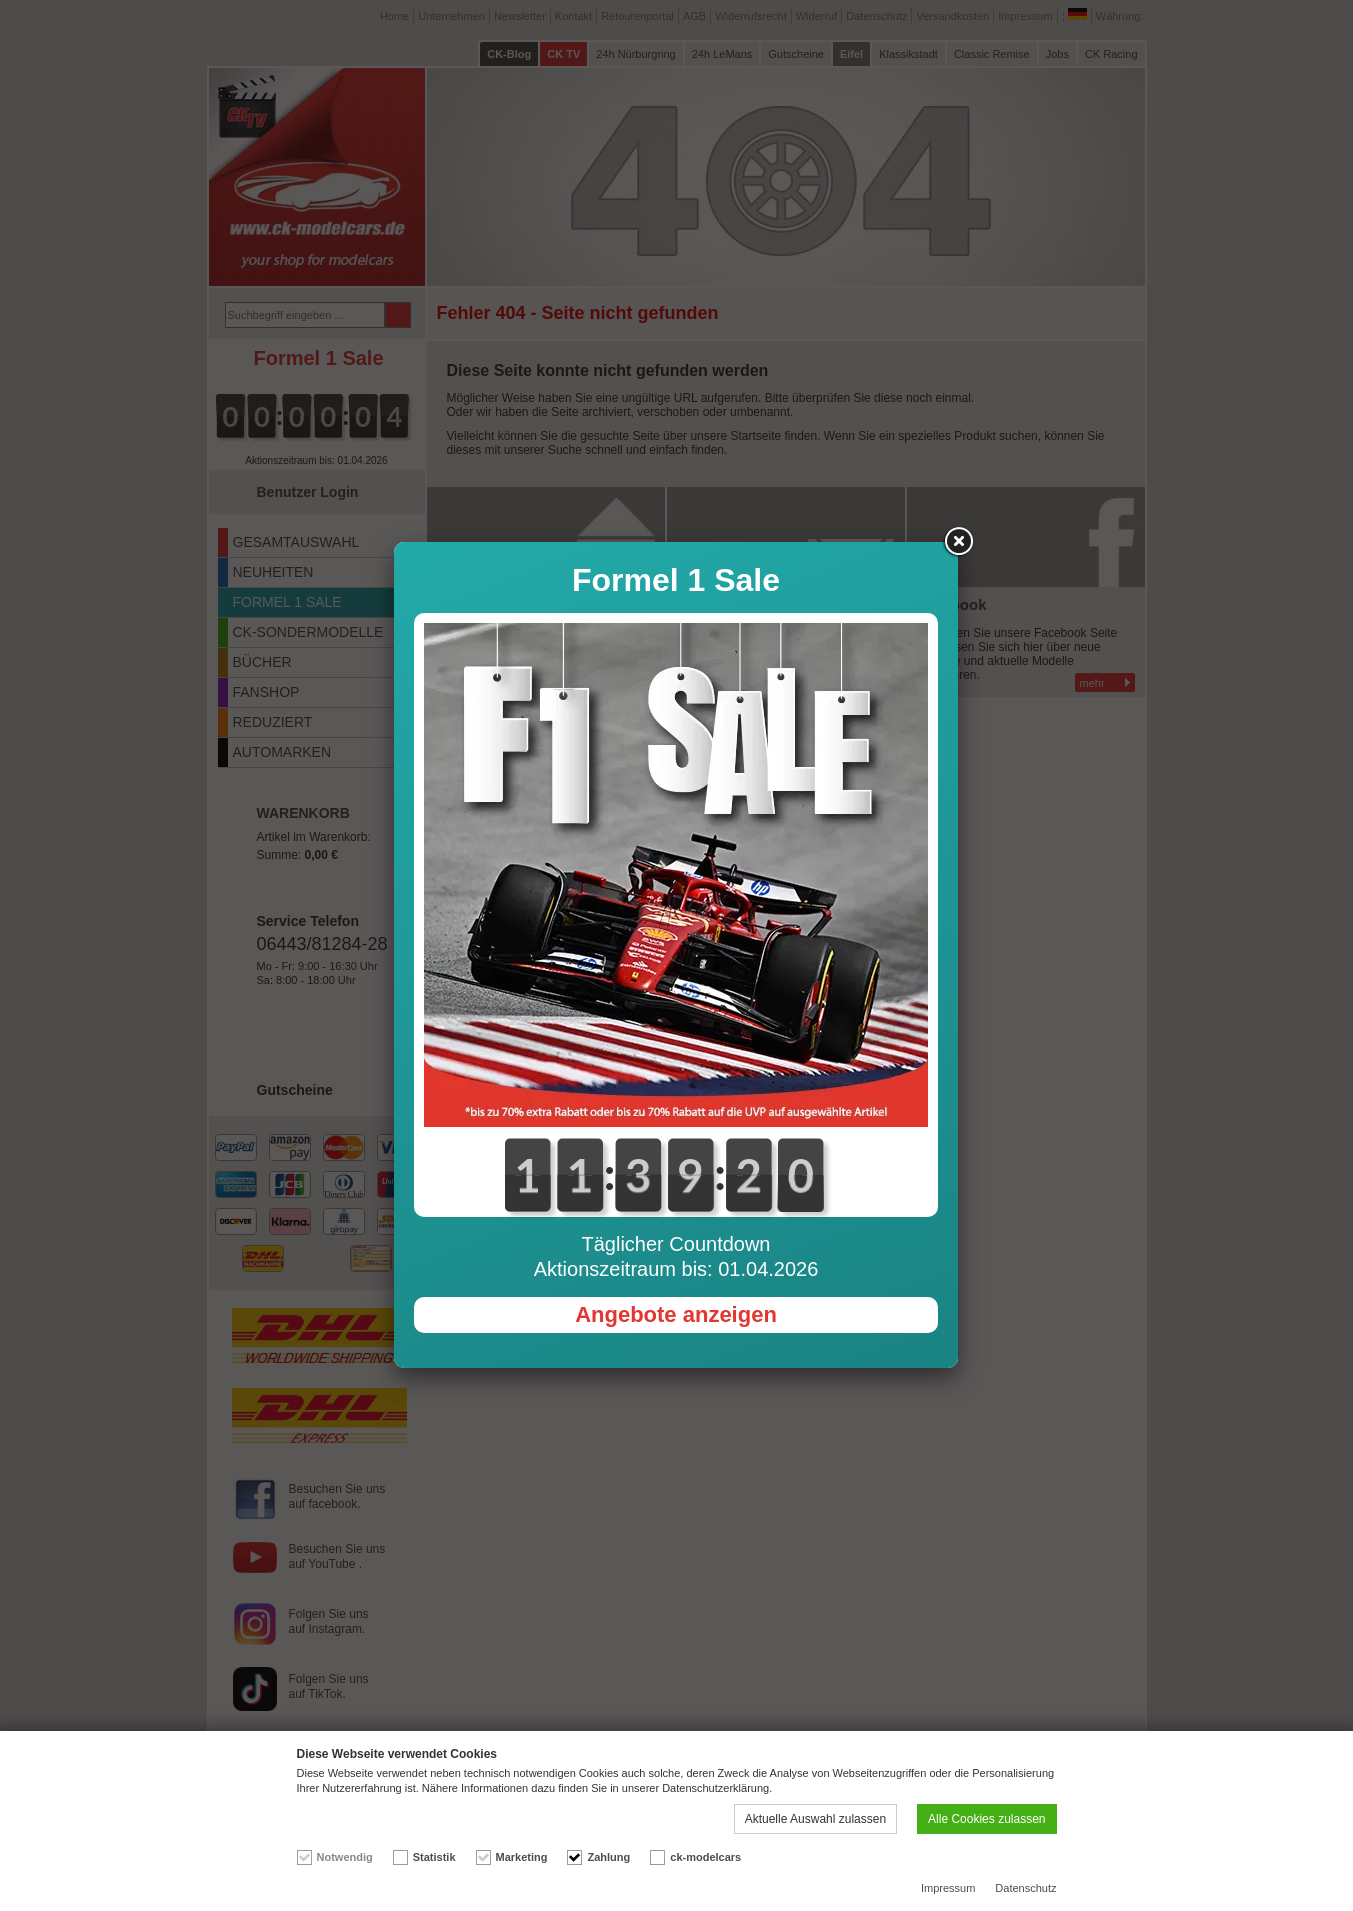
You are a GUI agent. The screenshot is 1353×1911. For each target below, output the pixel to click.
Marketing (522, 1857)
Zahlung (608, 1857)
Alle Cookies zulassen (986, 1819)
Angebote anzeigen (676, 821)
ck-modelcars (705, 1857)
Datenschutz (1025, 1888)
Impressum (948, 1888)
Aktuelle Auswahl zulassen (815, 1819)
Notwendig (345, 1857)
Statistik (434, 1857)
